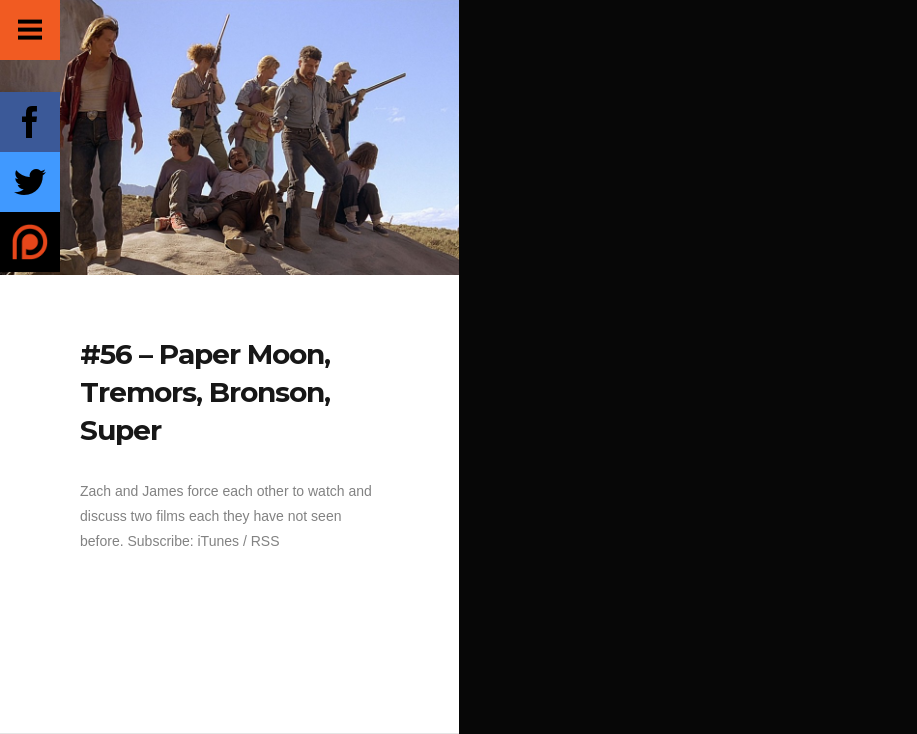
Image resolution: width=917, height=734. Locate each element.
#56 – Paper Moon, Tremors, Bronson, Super (205, 392)
